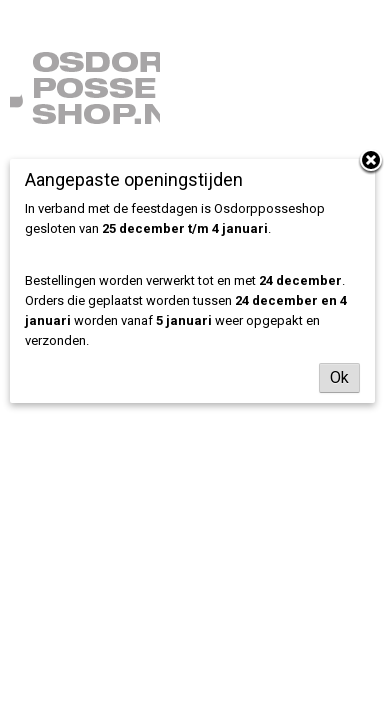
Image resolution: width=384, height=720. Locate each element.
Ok (339, 377)
